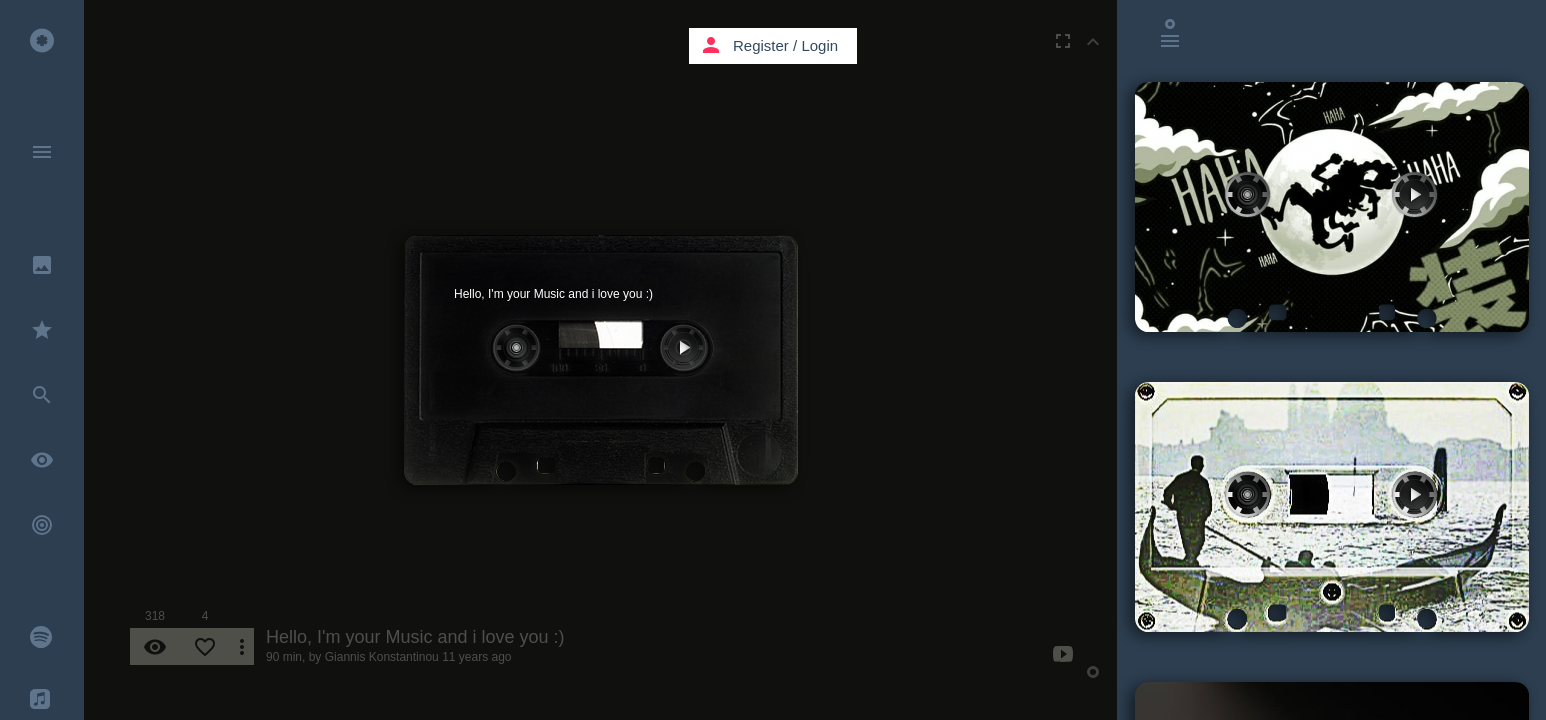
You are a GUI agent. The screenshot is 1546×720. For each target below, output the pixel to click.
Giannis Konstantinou (382, 657)
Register (761, 45)
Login (819, 45)
